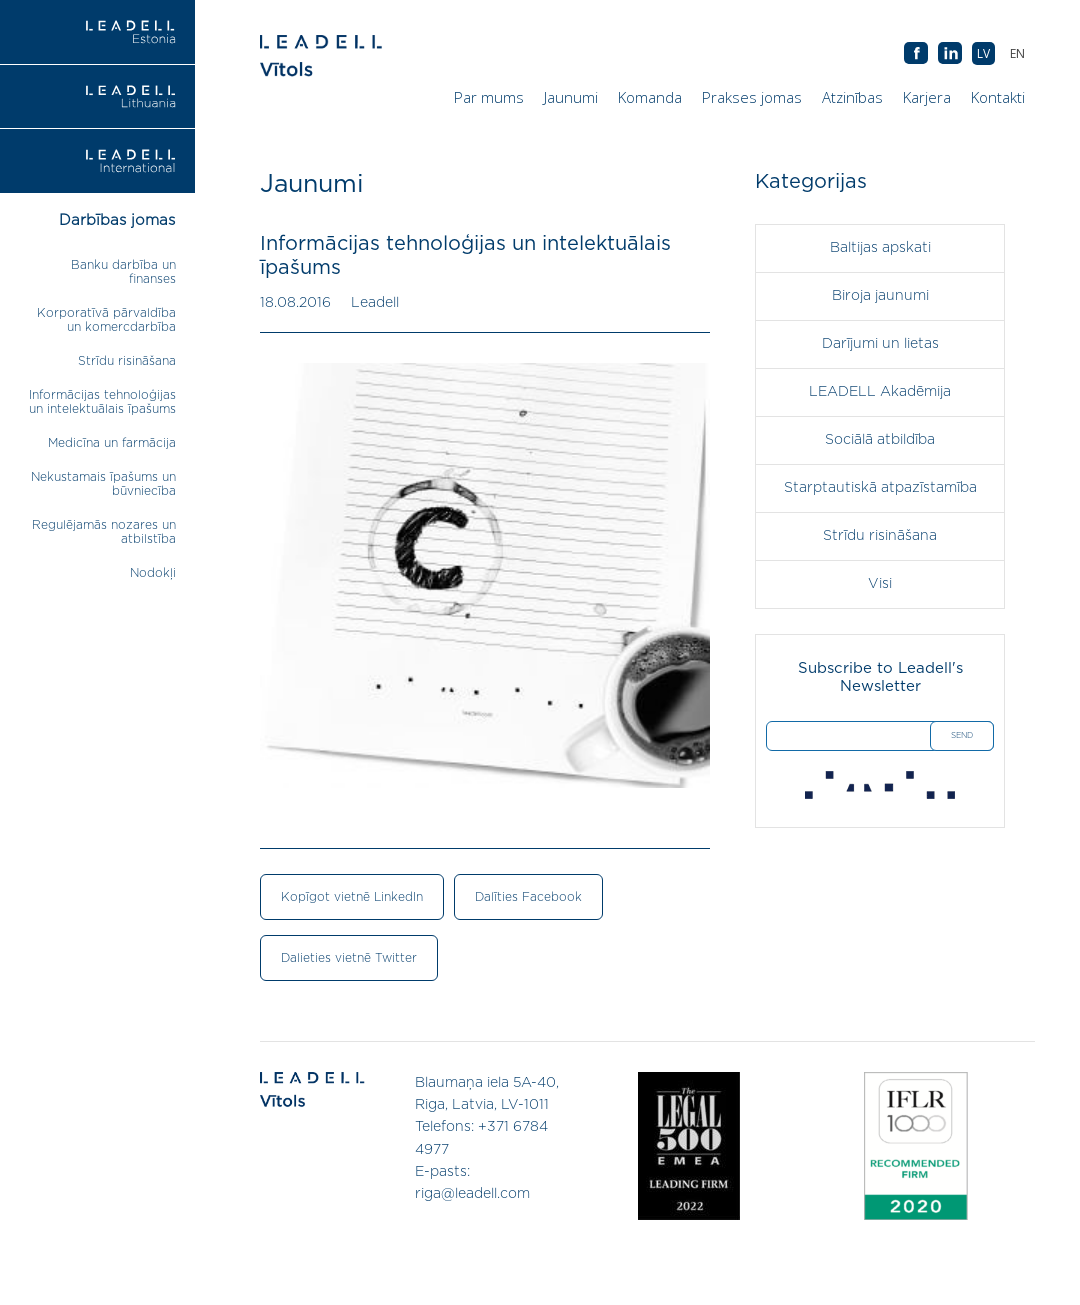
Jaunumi (571, 97)
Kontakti (998, 97)
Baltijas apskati (880, 248)
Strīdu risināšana (127, 361)
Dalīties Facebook (528, 897)
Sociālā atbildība (880, 440)
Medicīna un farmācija (112, 443)
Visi (880, 584)
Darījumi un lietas (880, 344)
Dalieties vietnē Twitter (349, 958)
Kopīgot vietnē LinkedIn (352, 897)
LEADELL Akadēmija (880, 392)
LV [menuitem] (983, 53)
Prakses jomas (752, 97)
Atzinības (852, 97)
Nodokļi (153, 573)
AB (950, 54)
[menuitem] (1017, 53)
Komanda (650, 97)
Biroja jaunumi (880, 296)
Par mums (489, 97)
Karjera (927, 97)
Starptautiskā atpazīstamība (880, 488)
